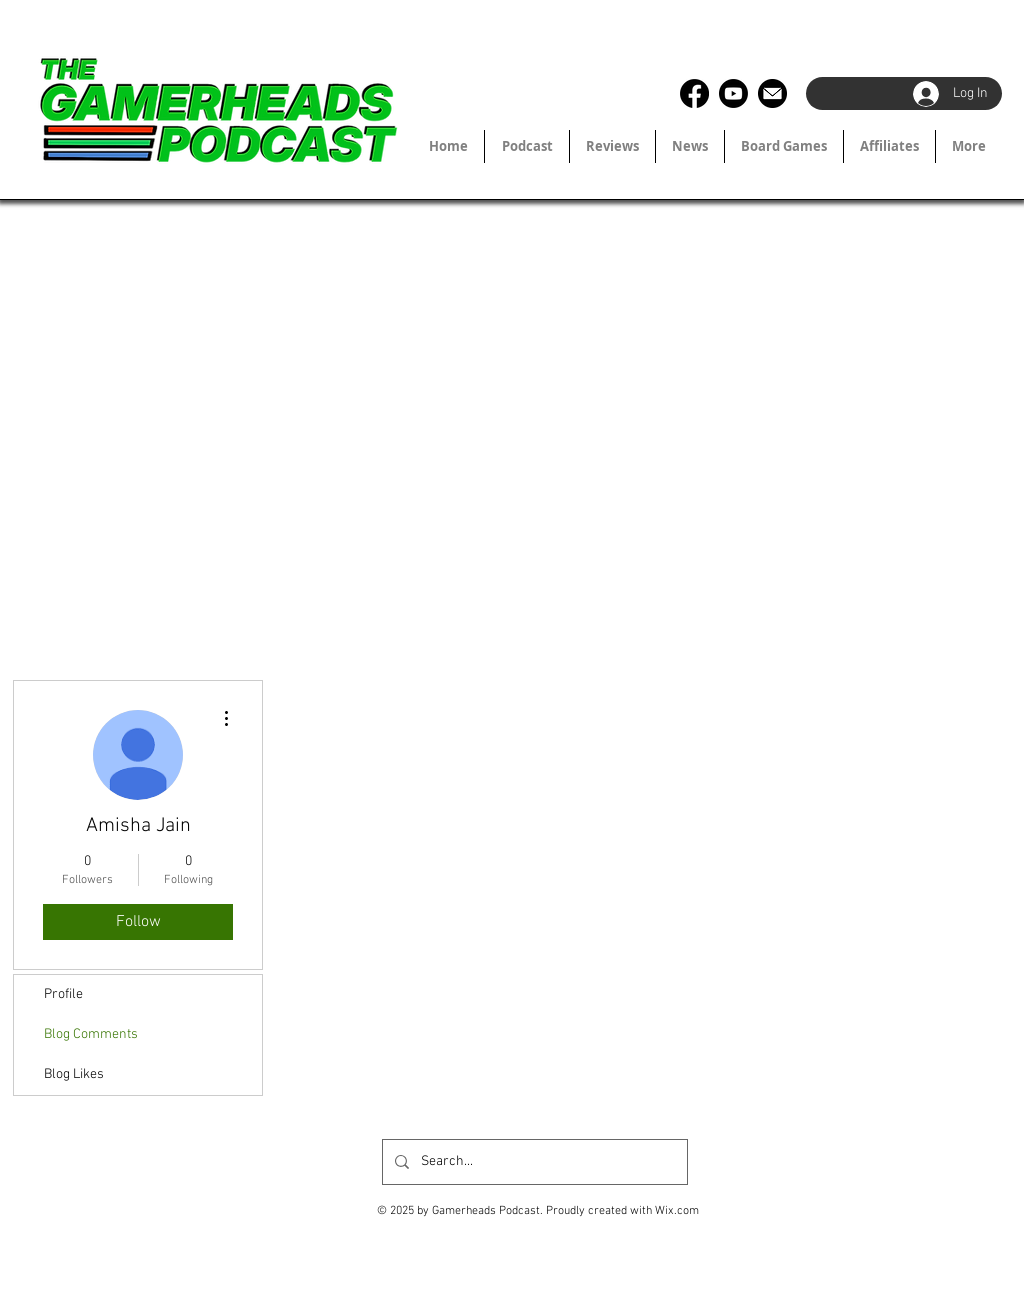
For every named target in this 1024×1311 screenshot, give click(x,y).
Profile (63, 994)
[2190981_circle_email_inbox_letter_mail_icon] (772, 93)
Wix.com (677, 1211)
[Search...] (533, 1162)
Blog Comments (91, 1034)
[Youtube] (733, 93)
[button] (889, 146)
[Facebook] (694, 93)
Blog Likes (74, 1074)
